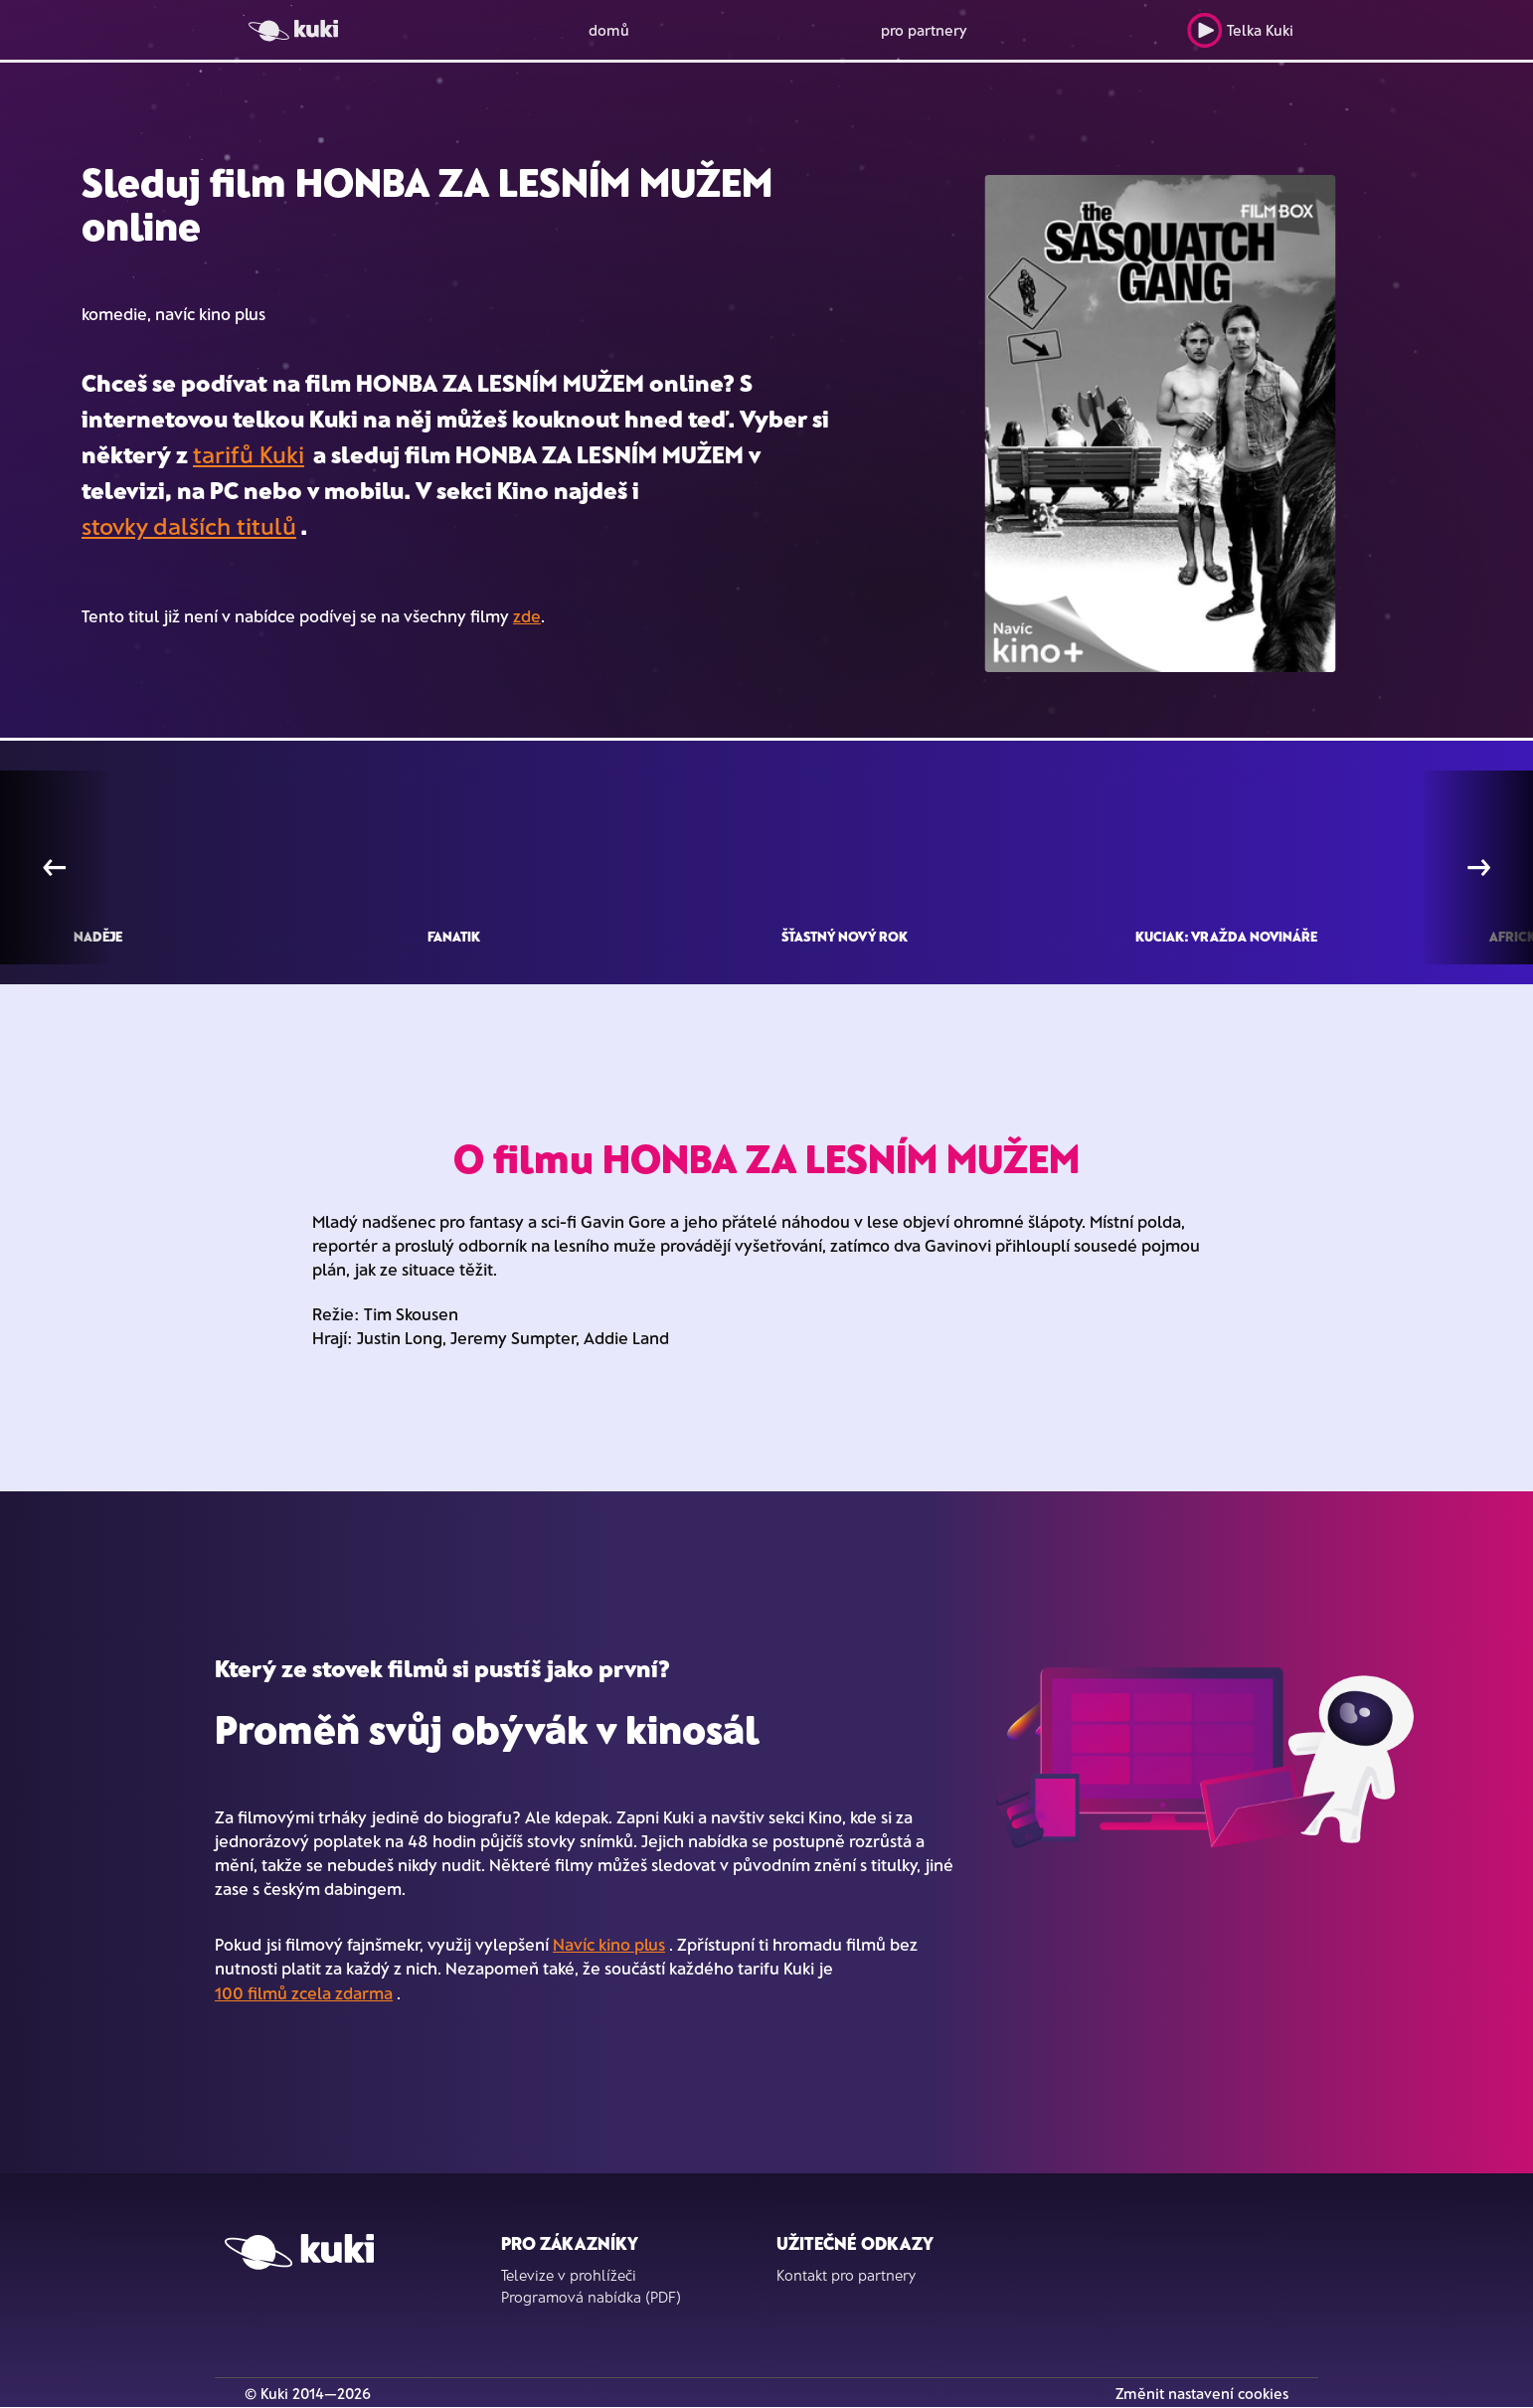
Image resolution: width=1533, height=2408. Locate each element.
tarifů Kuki (248, 453)
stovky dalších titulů (189, 525)
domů (609, 30)
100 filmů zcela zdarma (304, 1992)
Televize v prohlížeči (568, 2275)
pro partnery (924, 30)
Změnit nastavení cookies (1201, 2393)
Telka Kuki (1240, 30)
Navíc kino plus (609, 1944)
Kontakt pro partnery (846, 2275)
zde (527, 615)
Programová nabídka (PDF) (591, 2297)
